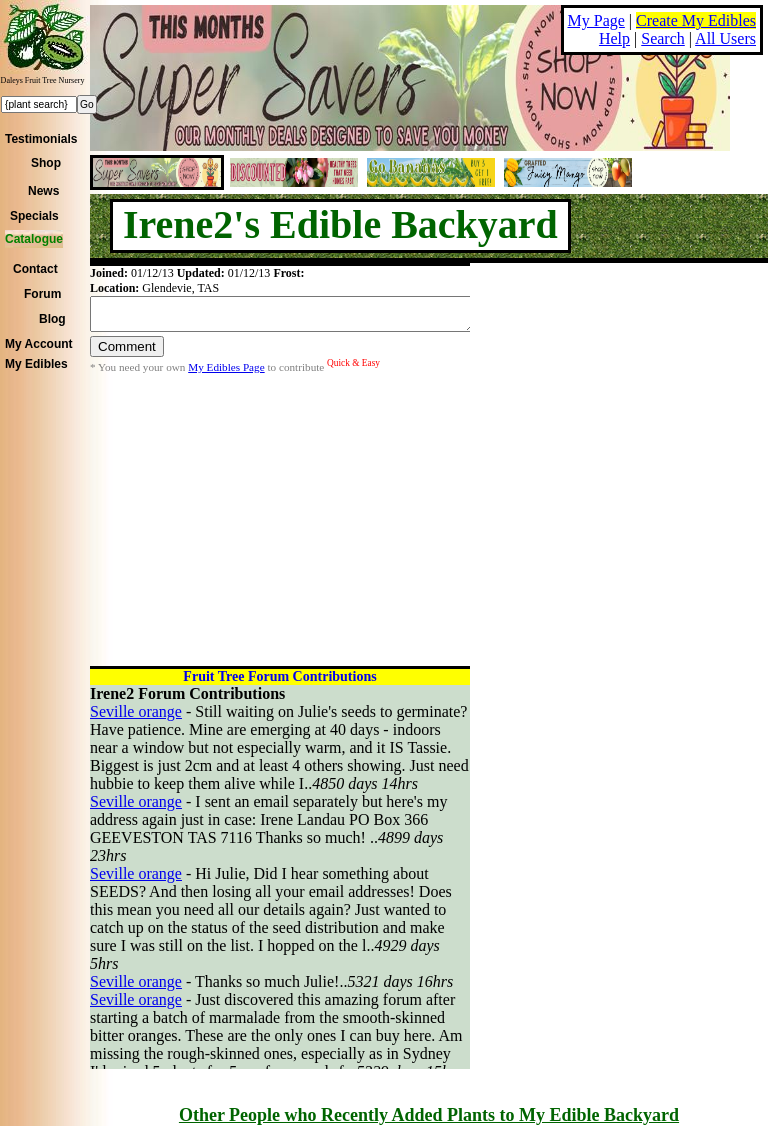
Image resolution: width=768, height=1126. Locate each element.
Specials (34, 216)
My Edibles (36, 364)
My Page (596, 20)
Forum (42, 294)
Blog (52, 319)
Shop (46, 163)
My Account (39, 344)
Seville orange (136, 711)
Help (614, 38)
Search (663, 38)
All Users (725, 38)
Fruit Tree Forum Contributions (279, 676)
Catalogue (34, 239)
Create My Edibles (696, 20)
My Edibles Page (226, 373)
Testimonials (41, 139)
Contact (35, 269)
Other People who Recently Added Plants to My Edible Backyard (429, 1115)
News (43, 191)
